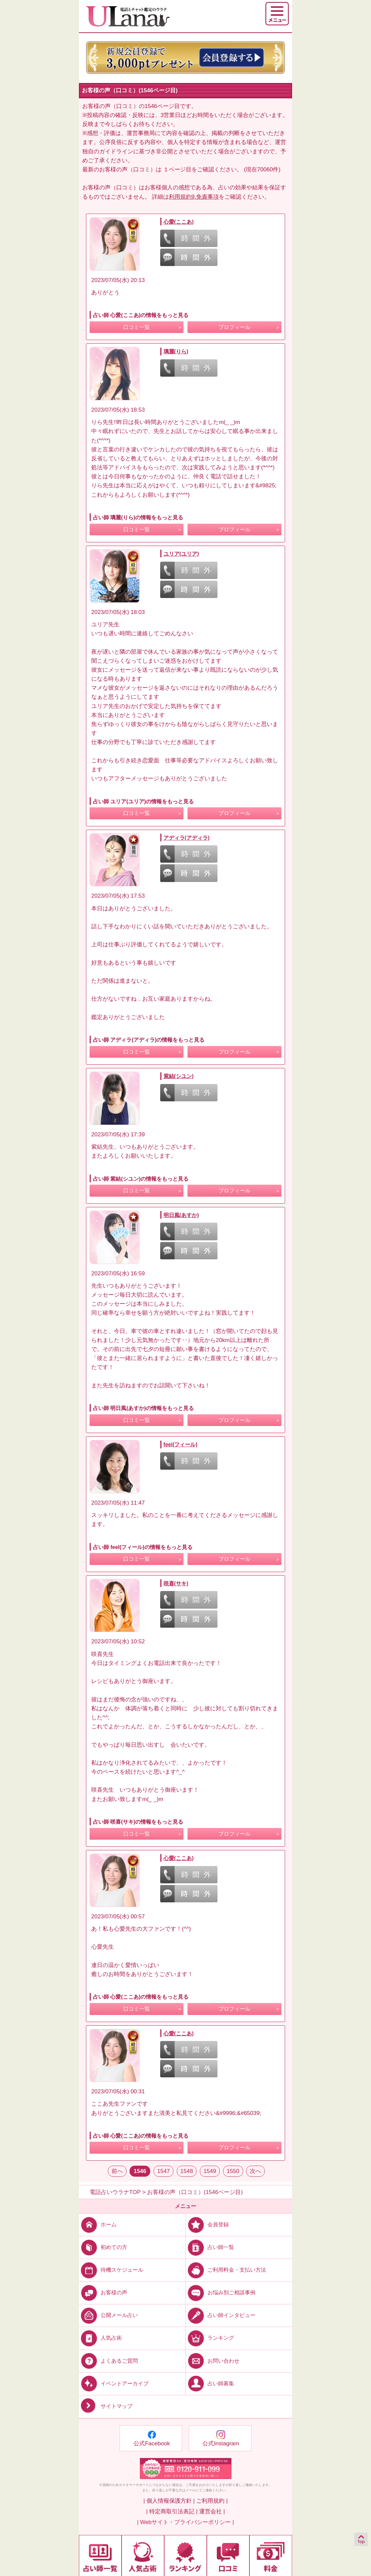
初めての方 (103, 2247)
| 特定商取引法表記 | (171, 2511)
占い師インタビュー (220, 2315)
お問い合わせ (212, 2360)
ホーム (98, 2224)
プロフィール (234, 327)
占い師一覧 (210, 2247)
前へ (117, 2171)
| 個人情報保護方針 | (168, 2501)
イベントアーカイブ (114, 2383)
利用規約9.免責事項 (194, 197)
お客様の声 (103, 2292)
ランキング (210, 2338)
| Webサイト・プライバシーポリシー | (185, 2522)
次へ (255, 2171)
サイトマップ (106, 2406)
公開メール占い (108, 2315)
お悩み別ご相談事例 (220, 2292)
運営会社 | (212, 2511)
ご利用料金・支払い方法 (226, 2270)
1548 (187, 2171)
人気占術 (100, 2338)
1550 (233, 2171)
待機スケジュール (111, 2270)
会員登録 (207, 2224)
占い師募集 (210, 2383)
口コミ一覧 (136, 327)
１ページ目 (177, 169)
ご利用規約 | (211, 2501)
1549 (209, 2171)
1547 (163, 2171)
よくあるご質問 (108, 2360)
